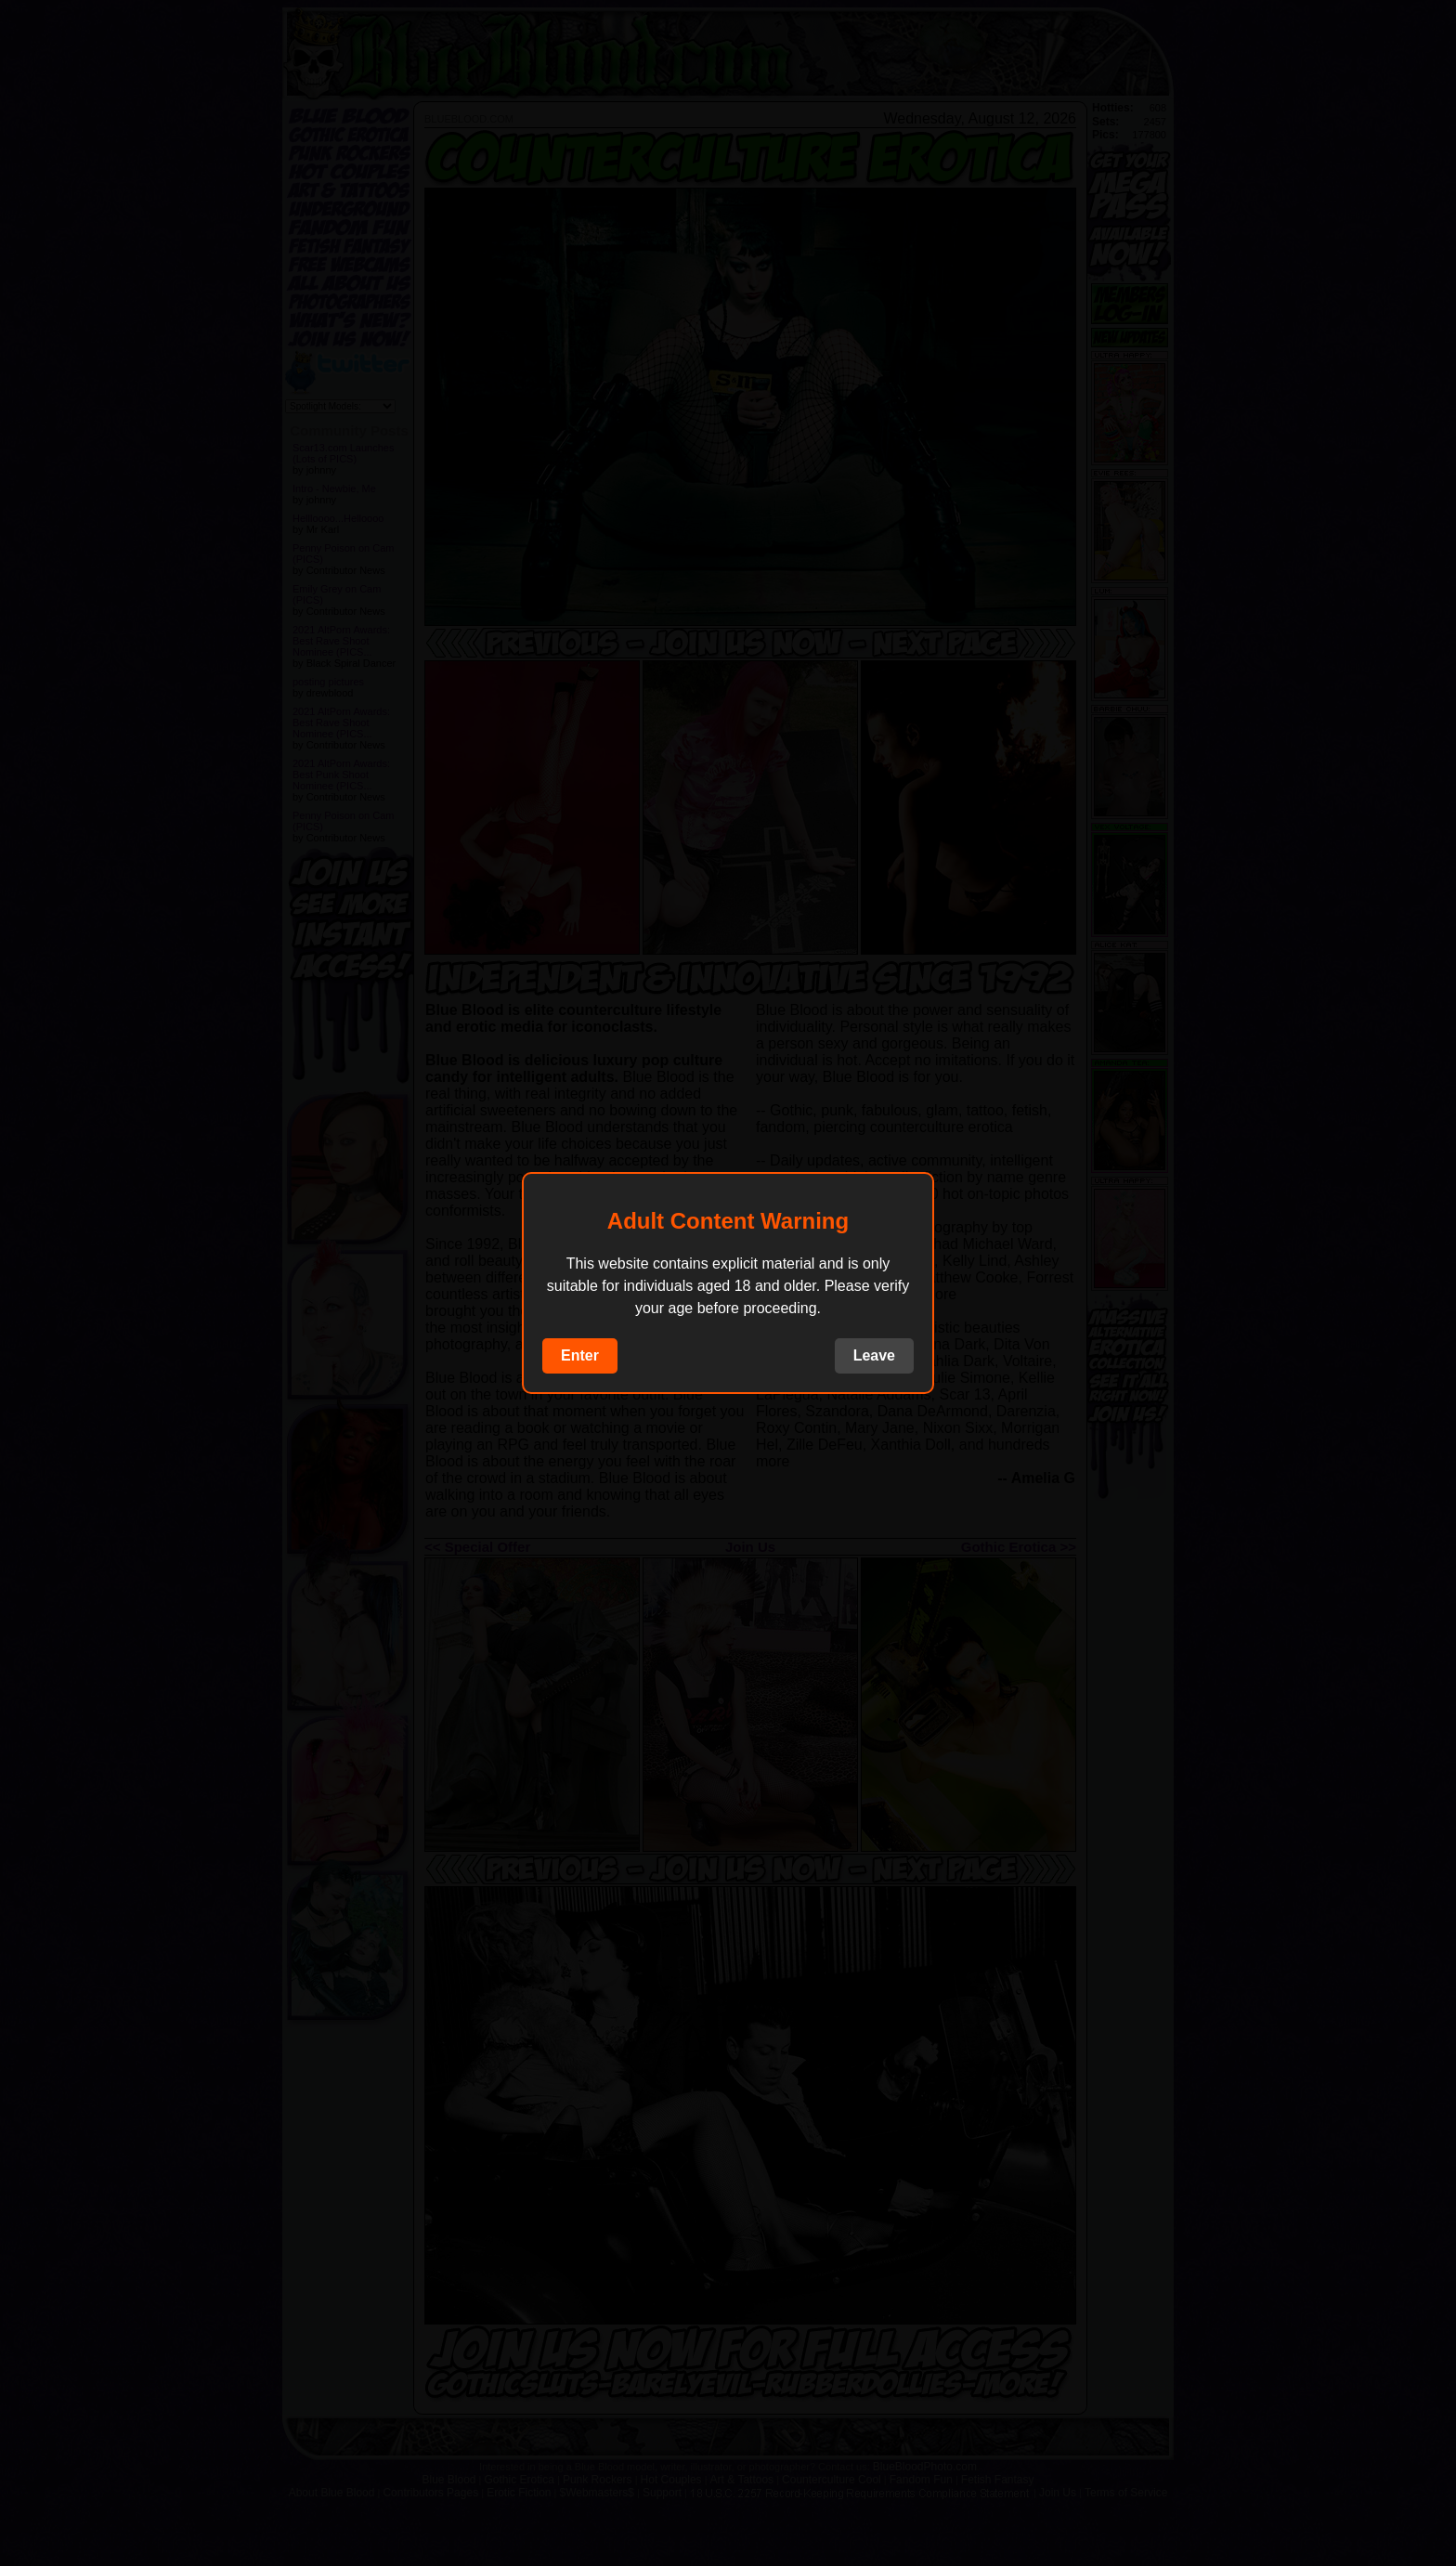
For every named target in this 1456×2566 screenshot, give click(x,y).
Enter (580, 1355)
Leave (874, 1355)
